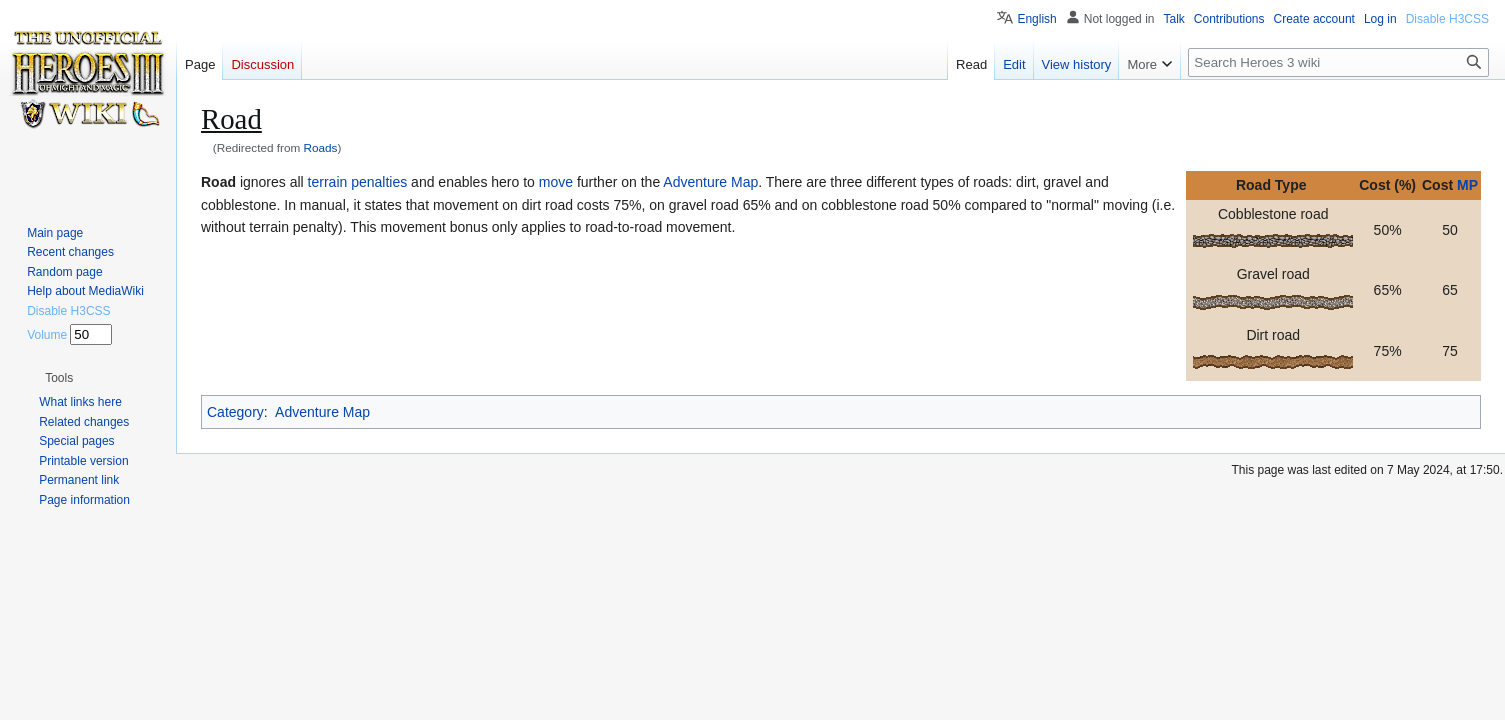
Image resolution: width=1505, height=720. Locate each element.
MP (1467, 185)
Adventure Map (710, 182)
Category (235, 412)
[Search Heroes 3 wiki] (1338, 62)
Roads (321, 147)
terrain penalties (358, 182)
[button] (59, 378)
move (556, 182)
